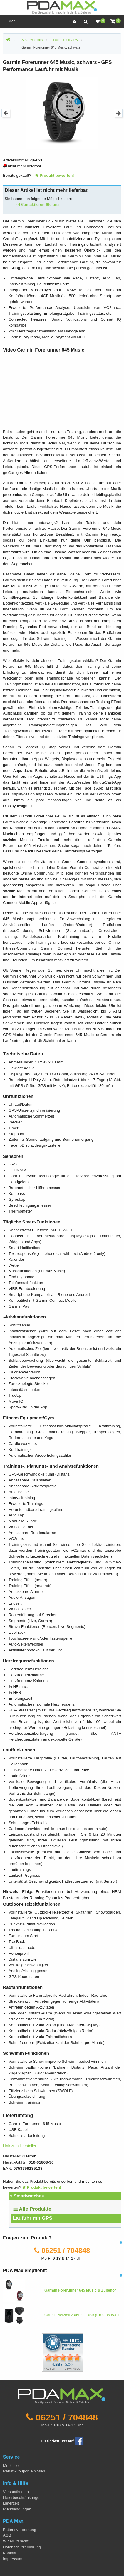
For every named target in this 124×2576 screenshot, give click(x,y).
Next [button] (118, 113)
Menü (10, 21)
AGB (7, 2535)
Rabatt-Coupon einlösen (24, 2471)
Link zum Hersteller (19, 2146)
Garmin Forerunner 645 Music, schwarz (50, 47)
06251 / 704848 (65, 2250)
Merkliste (11, 2465)
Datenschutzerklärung (22, 2547)
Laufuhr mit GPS (32, 2218)
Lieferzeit (11, 2503)
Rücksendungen (17, 2509)
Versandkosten (16, 2492)
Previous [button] (5, 113)
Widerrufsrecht (15, 2541)
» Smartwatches (27, 2195)
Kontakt (9, 2553)
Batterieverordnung (19, 2529)
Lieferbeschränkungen (22, 2497)
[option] (62, 113)
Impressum (12, 2559)
